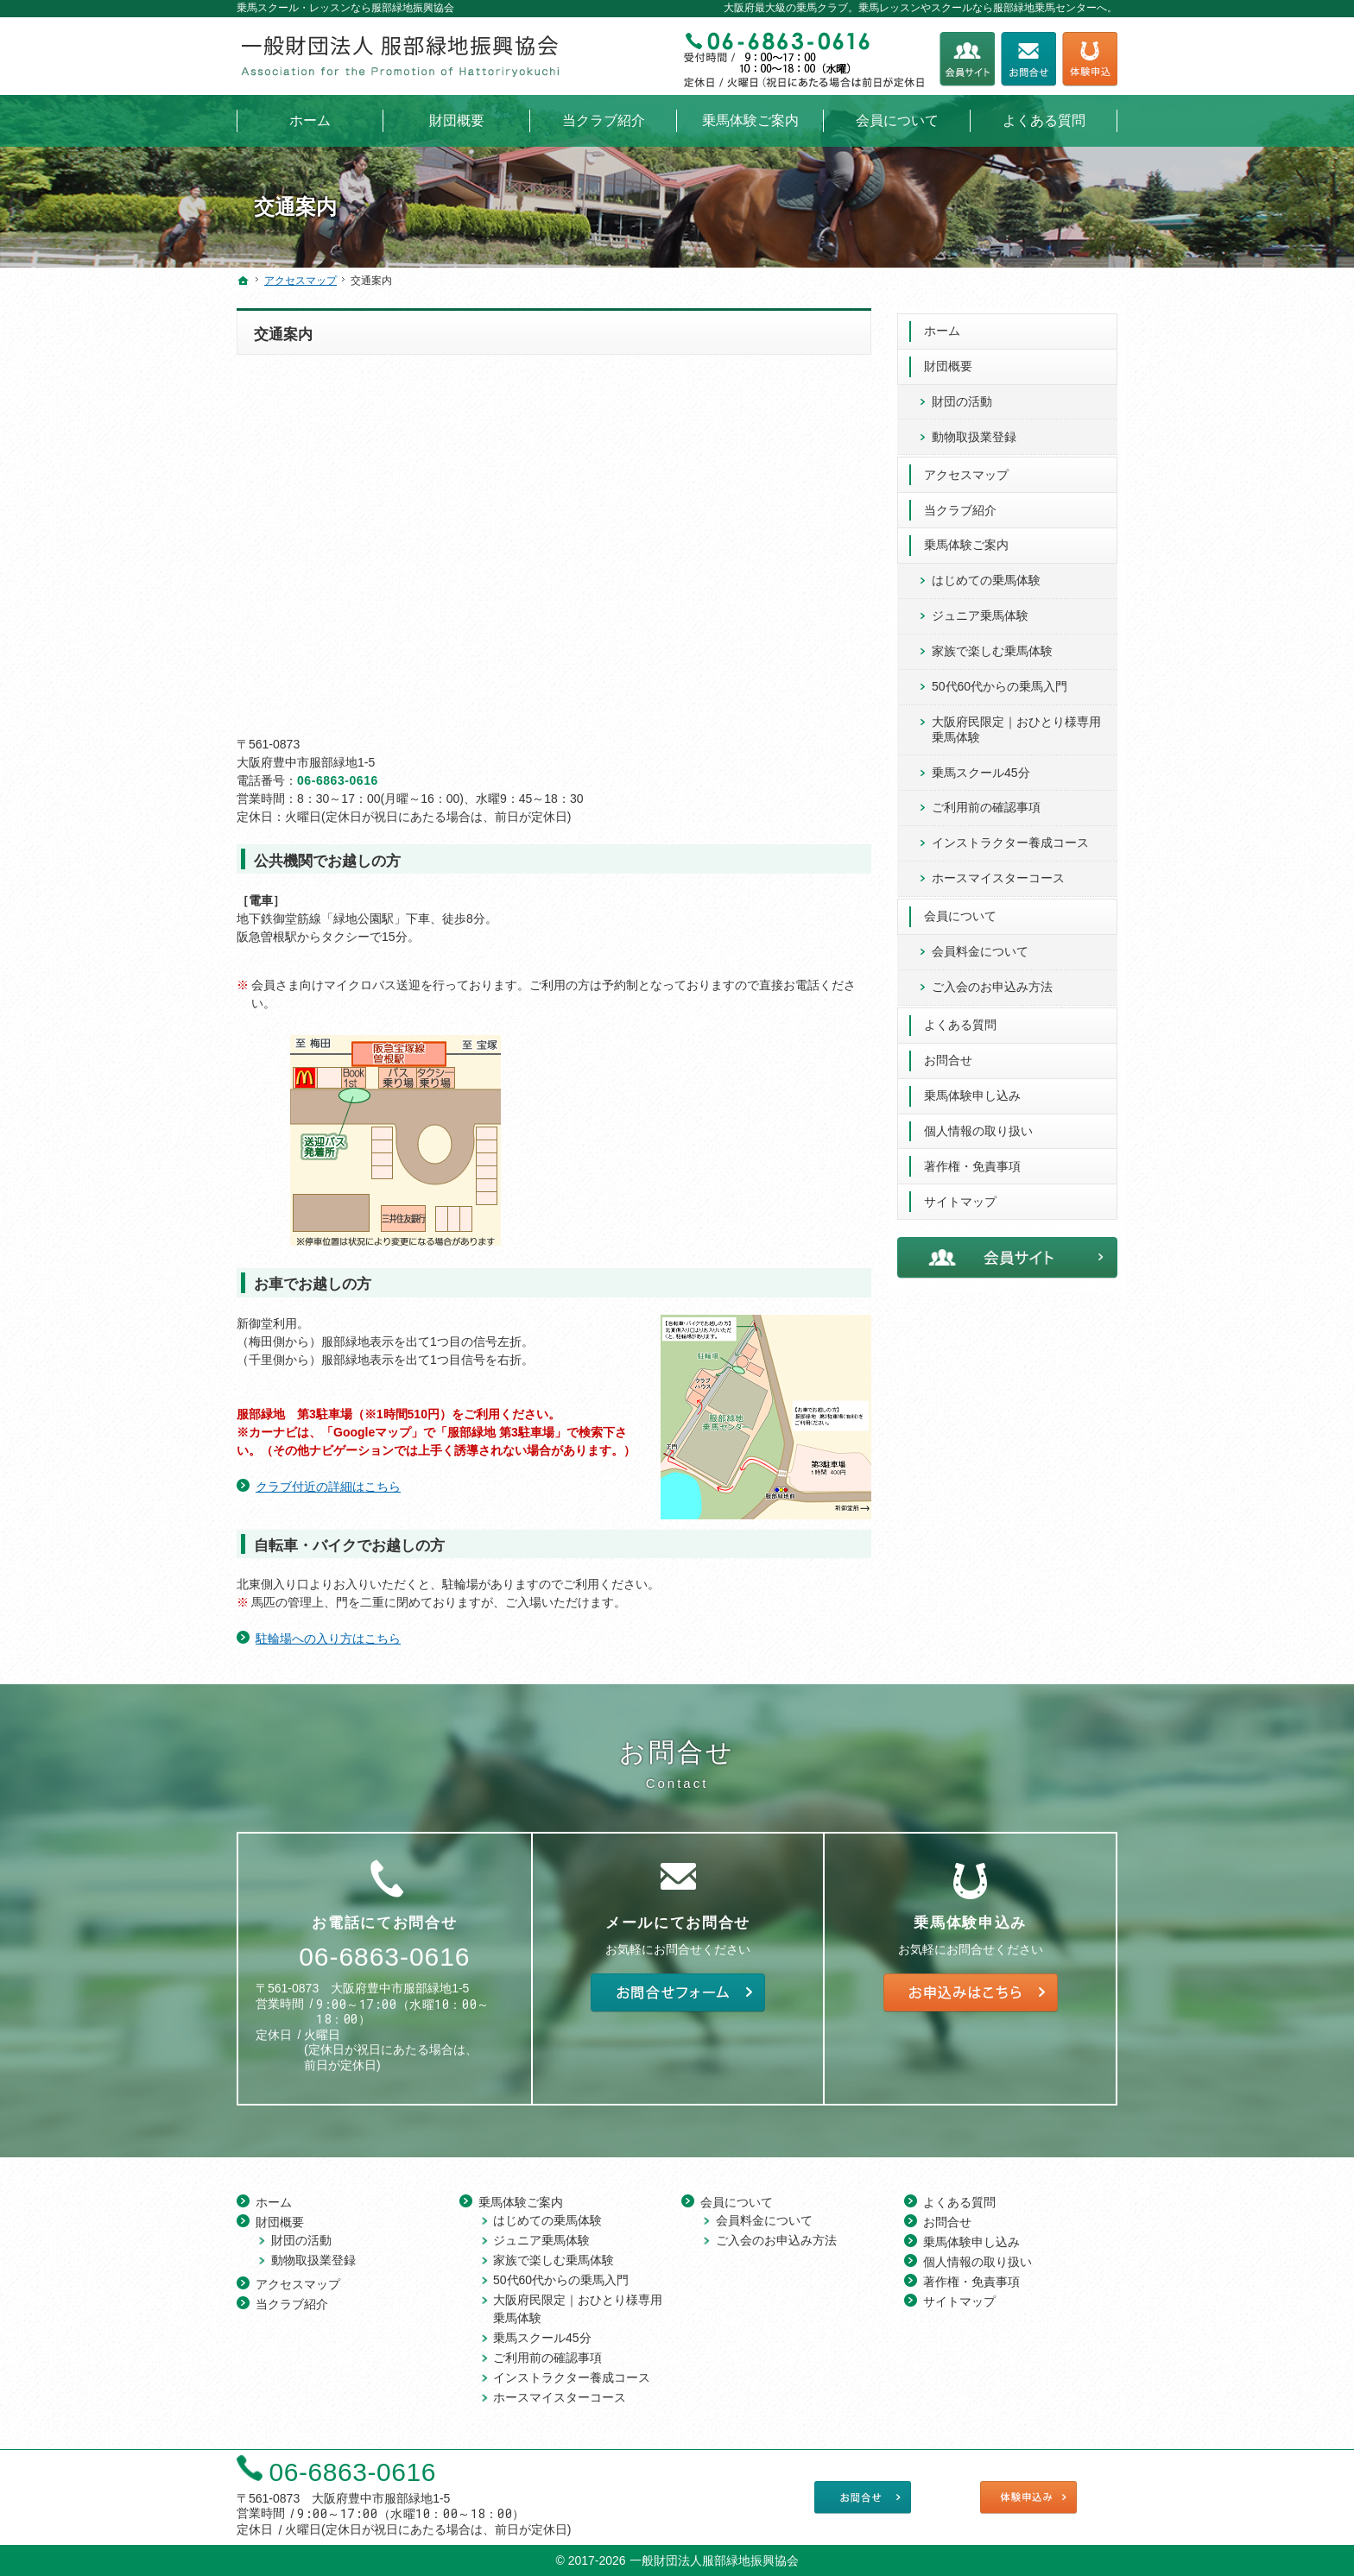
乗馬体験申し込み (972, 1090)
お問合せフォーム (1028, 59)
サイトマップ (960, 1196)
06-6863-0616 (337, 780)
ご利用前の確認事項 (986, 803)
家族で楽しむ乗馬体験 (992, 646)
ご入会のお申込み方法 (992, 981)
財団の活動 (962, 396)
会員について (960, 911)
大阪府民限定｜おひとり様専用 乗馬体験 (1016, 724)
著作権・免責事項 (972, 1161)
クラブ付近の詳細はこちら (328, 1486)
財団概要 (948, 361)
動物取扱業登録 (974, 432)
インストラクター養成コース (1010, 838)
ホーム (942, 325)
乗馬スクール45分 (981, 767)
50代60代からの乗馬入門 (999, 681)
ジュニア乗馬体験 (980, 611)
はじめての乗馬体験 (986, 576)
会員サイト (967, 59)
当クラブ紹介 (960, 505)
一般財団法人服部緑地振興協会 (714, 2559)
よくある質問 (960, 1019)
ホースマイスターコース (998, 874)
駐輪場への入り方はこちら (328, 1638)
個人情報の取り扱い (978, 1126)
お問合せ (948, 1055)
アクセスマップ (966, 470)
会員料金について (980, 946)
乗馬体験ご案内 (966, 540)
